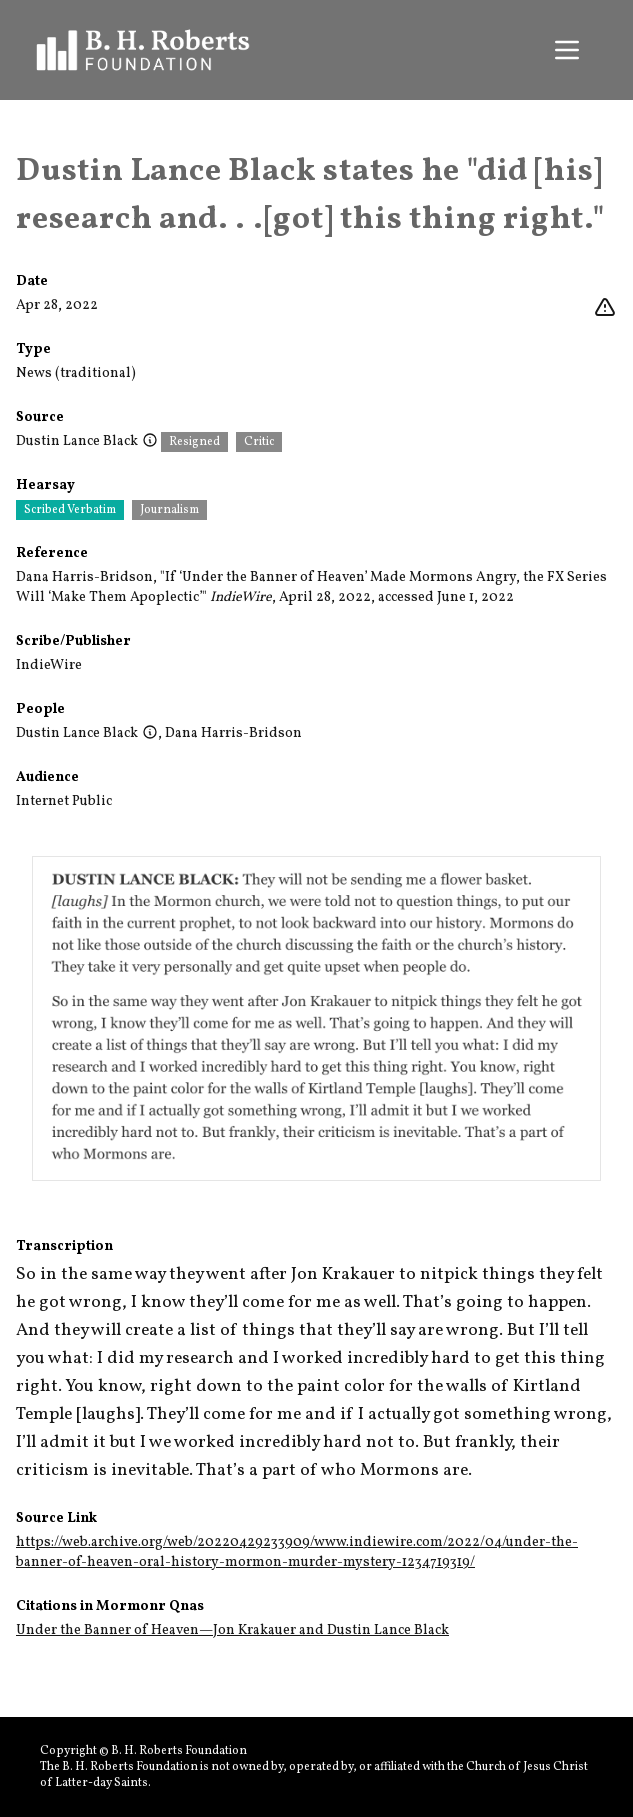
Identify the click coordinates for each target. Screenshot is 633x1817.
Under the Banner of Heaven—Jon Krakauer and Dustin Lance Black (232, 1630)
